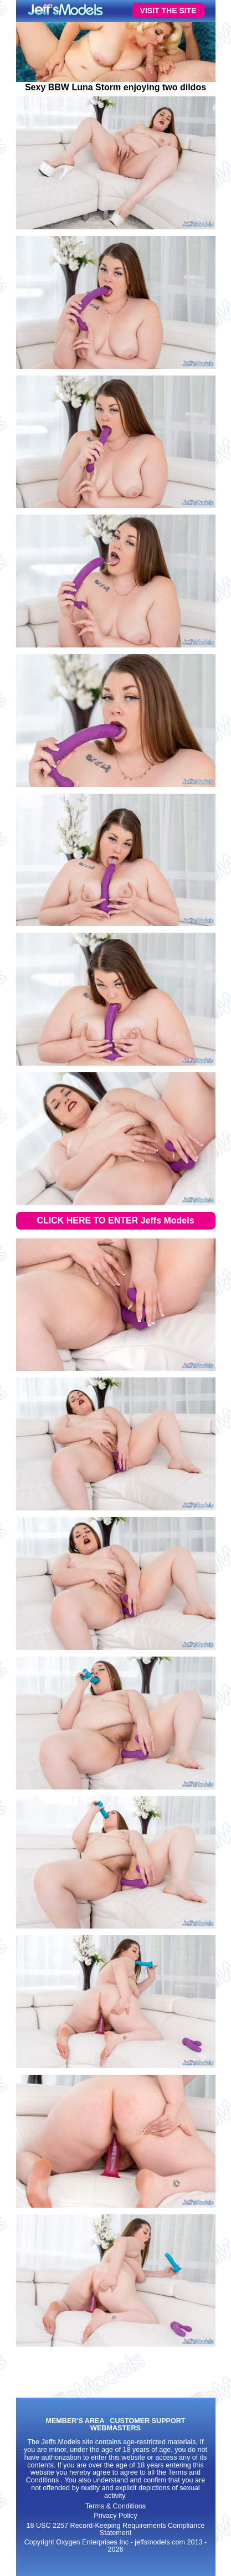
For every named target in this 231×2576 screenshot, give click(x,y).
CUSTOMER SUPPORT (147, 2421)
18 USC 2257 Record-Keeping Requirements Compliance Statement (115, 2529)
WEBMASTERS (115, 2428)
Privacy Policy (115, 2516)
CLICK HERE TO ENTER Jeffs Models (115, 1220)
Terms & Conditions (115, 2506)
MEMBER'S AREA (74, 2421)
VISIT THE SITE (168, 10)
